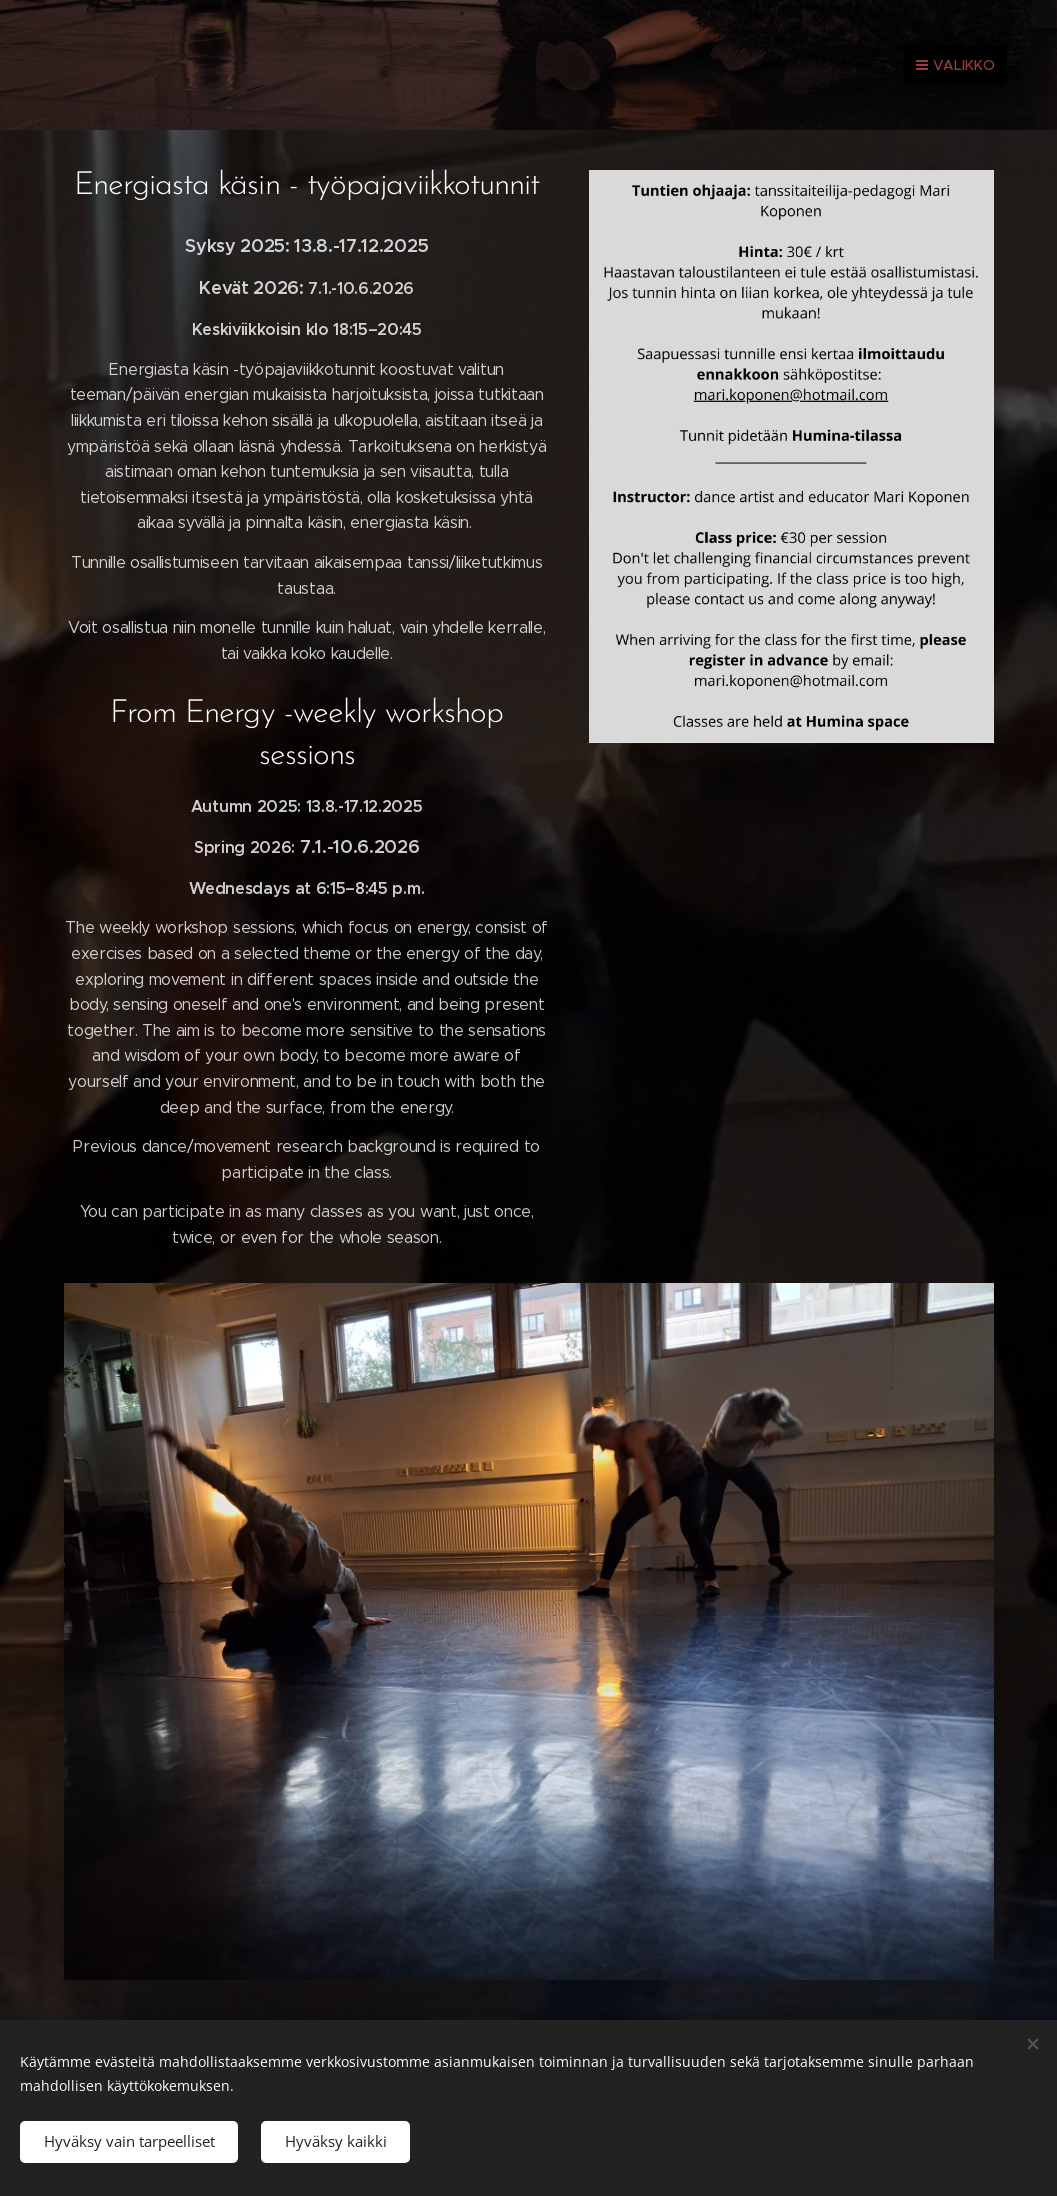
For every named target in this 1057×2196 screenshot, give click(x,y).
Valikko (955, 65)
